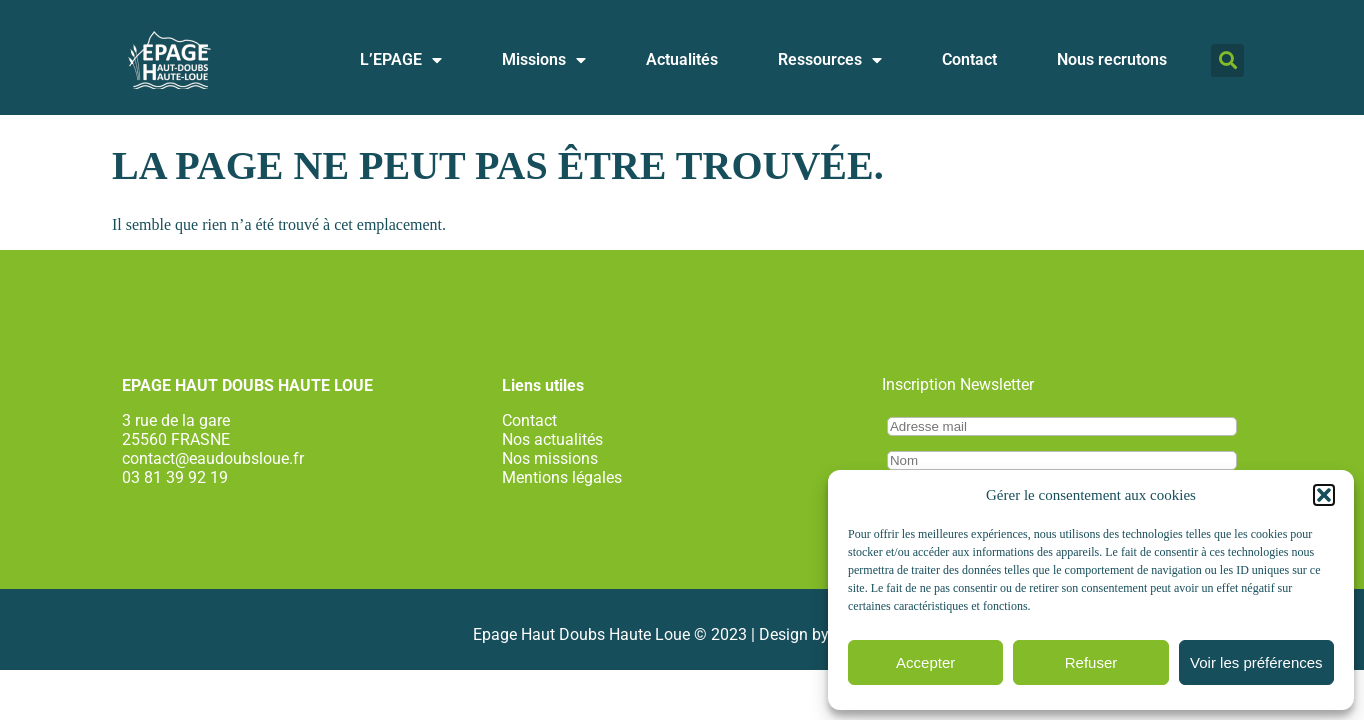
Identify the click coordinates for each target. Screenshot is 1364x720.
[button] (1324, 495)
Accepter (925, 662)
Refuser (1091, 662)
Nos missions (550, 458)
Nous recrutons (1112, 59)
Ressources (830, 60)
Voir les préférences (1256, 662)
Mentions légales (562, 477)
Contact (969, 59)
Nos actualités (552, 439)
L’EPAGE (401, 60)
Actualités (682, 59)
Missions (544, 60)
